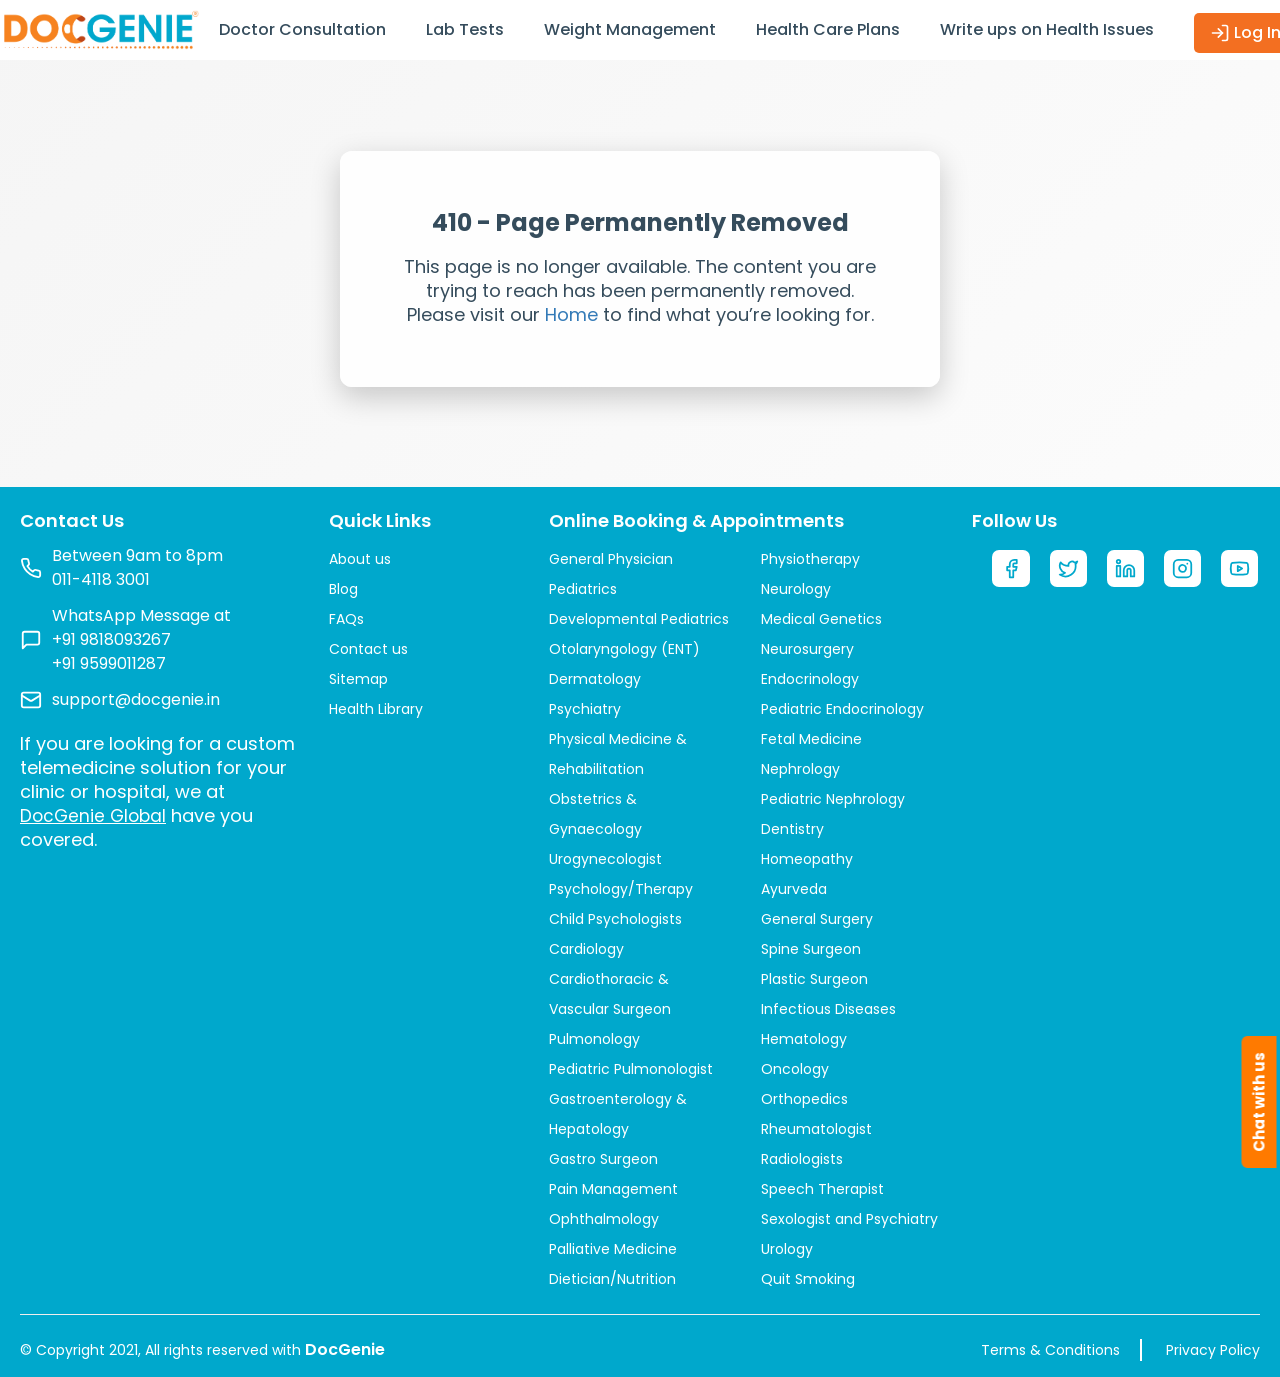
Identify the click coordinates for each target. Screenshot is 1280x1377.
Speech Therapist (822, 1189)
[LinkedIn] (1126, 570)
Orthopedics (804, 1099)
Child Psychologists (615, 919)
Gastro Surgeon (603, 1159)
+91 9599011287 (109, 663)
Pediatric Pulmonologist (631, 1069)
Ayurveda (794, 889)
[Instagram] (1184, 570)
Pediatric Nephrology (833, 799)
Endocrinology (810, 679)
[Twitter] (1069, 570)
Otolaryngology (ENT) (624, 649)
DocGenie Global (95, 815)
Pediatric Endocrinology (842, 709)
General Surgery (817, 919)
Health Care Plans (828, 29)
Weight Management (630, 29)
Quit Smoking (808, 1279)
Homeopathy (807, 859)
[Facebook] (1011, 570)
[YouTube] (1241, 570)
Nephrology (800, 769)
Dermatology (595, 679)
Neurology (796, 589)
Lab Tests (465, 29)
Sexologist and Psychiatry (849, 1219)
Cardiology (586, 949)
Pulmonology (594, 1039)
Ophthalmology (604, 1219)
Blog (343, 589)
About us (360, 559)
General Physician (611, 559)
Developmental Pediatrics (639, 619)
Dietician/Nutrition (612, 1279)
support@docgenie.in (136, 699)
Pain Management (613, 1189)
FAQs (346, 619)
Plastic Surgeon (814, 979)
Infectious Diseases (828, 1009)
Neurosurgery (807, 649)
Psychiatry (585, 709)
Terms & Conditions (1050, 1350)
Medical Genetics (821, 619)
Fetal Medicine (811, 739)
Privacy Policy (1213, 1350)
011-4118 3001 (101, 579)
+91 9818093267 (111, 639)
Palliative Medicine (613, 1249)
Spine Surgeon (811, 949)
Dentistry (792, 829)
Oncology (795, 1069)
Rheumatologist (816, 1129)
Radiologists (802, 1159)
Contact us (368, 649)
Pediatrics (583, 589)
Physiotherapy (810, 559)
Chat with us (1259, 1102)
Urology (787, 1249)
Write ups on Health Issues (1047, 29)
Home (571, 314)
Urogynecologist (605, 859)
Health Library (376, 709)
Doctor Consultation (302, 29)
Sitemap (358, 679)
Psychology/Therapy (621, 889)
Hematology (804, 1039)
